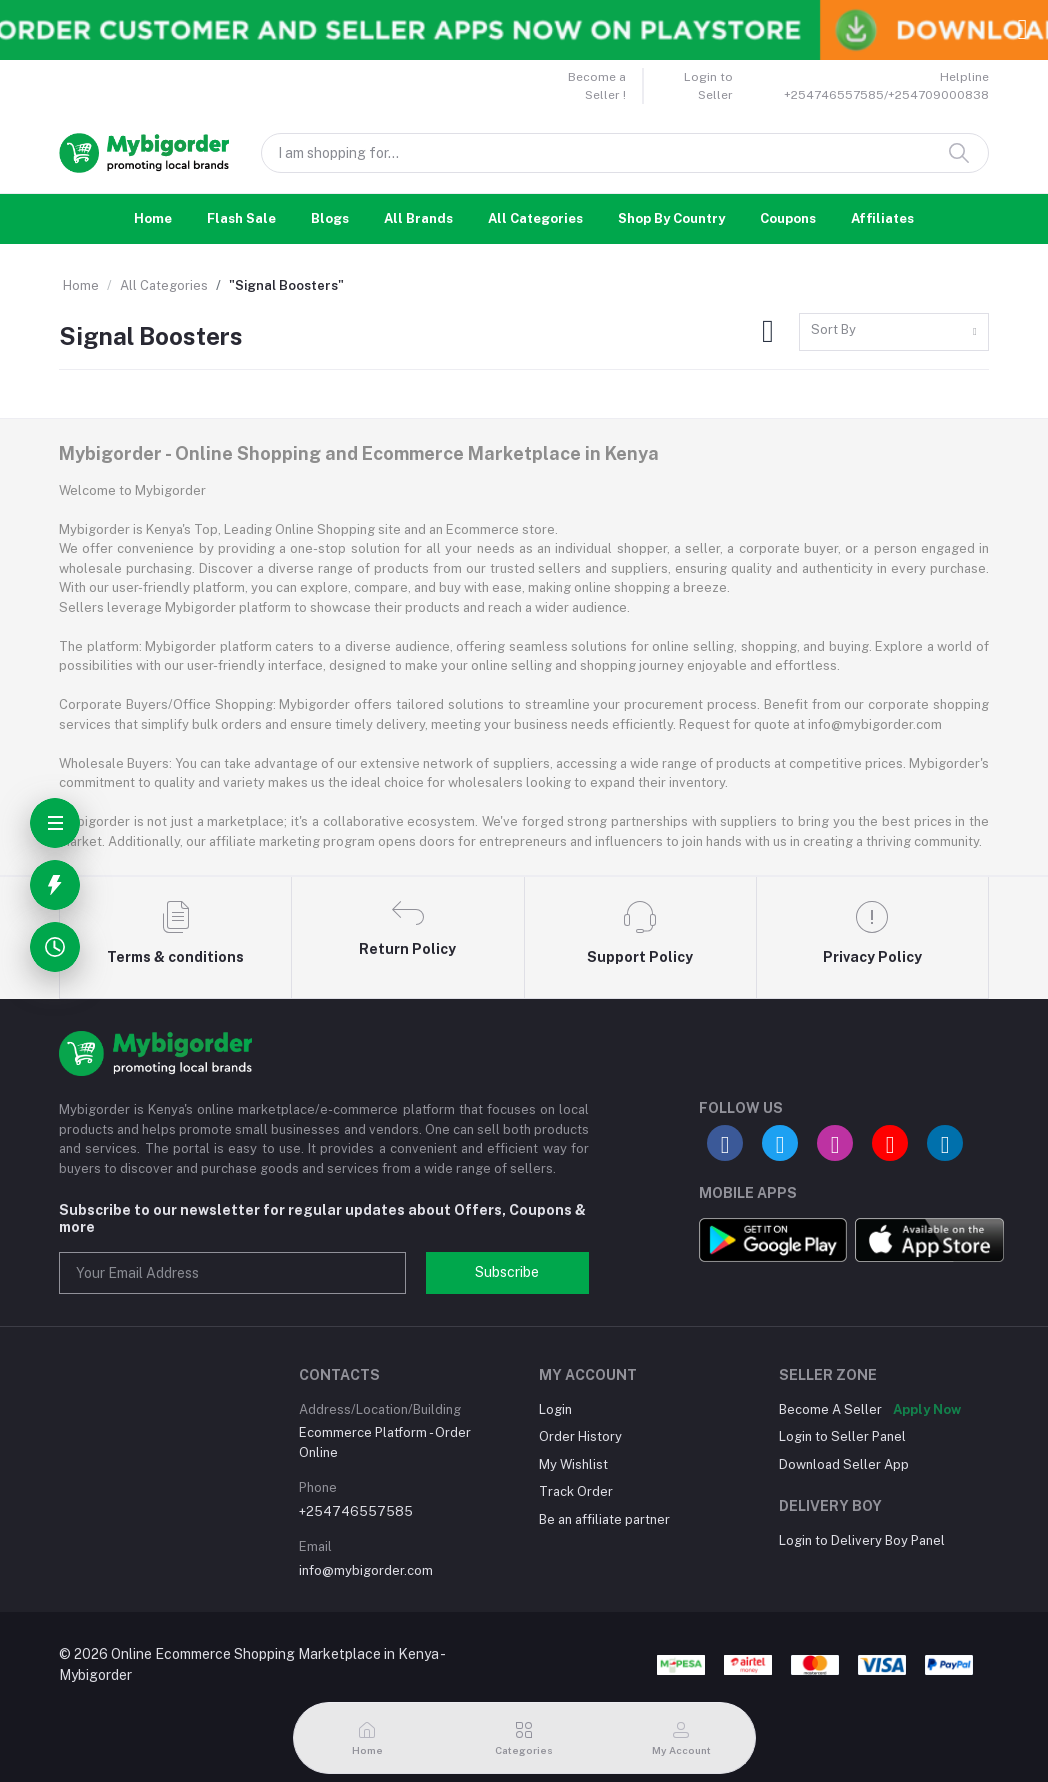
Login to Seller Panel (842, 1436)
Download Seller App (844, 1464)
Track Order (576, 1491)
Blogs (330, 218)
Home (153, 218)
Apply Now (927, 1409)
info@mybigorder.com (366, 1570)
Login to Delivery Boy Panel (862, 1540)
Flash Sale (241, 218)
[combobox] (894, 332)
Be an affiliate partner (604, 1519)
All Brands (418, 218)
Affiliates (882, 218)
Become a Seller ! (597, 86)
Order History (580, 1436)
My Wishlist (573, 1464)
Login (555, 1409)
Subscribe (507, 1272)
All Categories (535, 218)
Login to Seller (708, 86)
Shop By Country (671, 218)
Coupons (788, 218)
